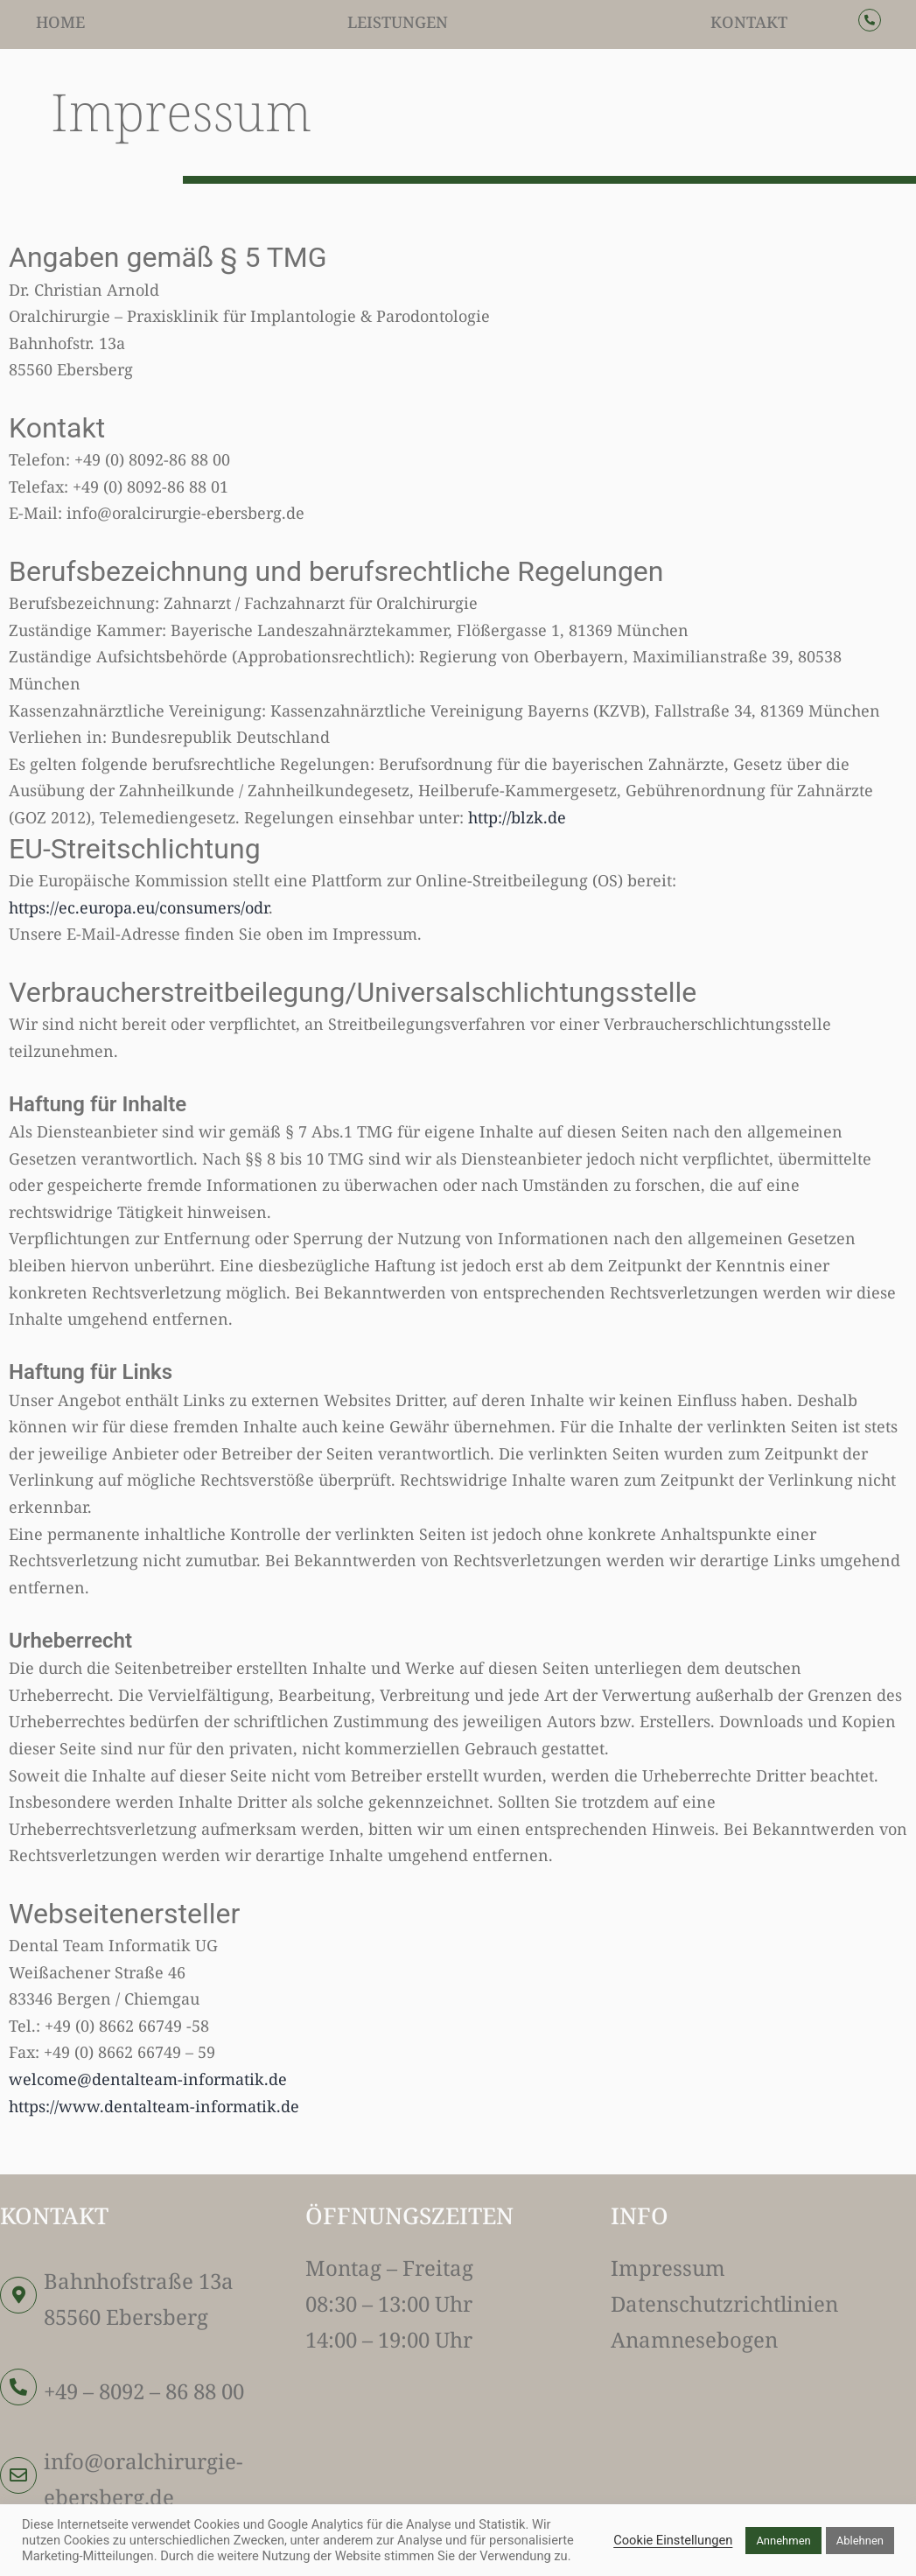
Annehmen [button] (783, 2540)
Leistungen (397, 21)
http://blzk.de (517, 817)
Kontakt (748, 21)
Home (60, 21)
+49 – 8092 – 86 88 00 (144, 2390)
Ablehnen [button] (860, 2540)
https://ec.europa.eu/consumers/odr (139, 907)
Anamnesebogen (694, 2339)
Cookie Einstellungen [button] (672, 2540)
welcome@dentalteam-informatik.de (148, 2079)
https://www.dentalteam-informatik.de (154, 2106)
